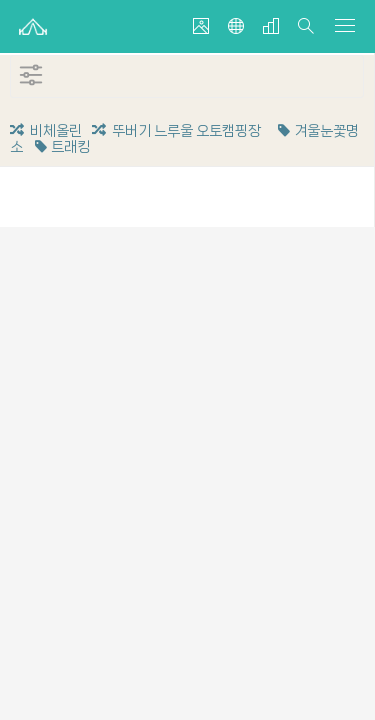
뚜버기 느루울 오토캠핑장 (176, 131)
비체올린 (46, 131)
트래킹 (60, 147)
